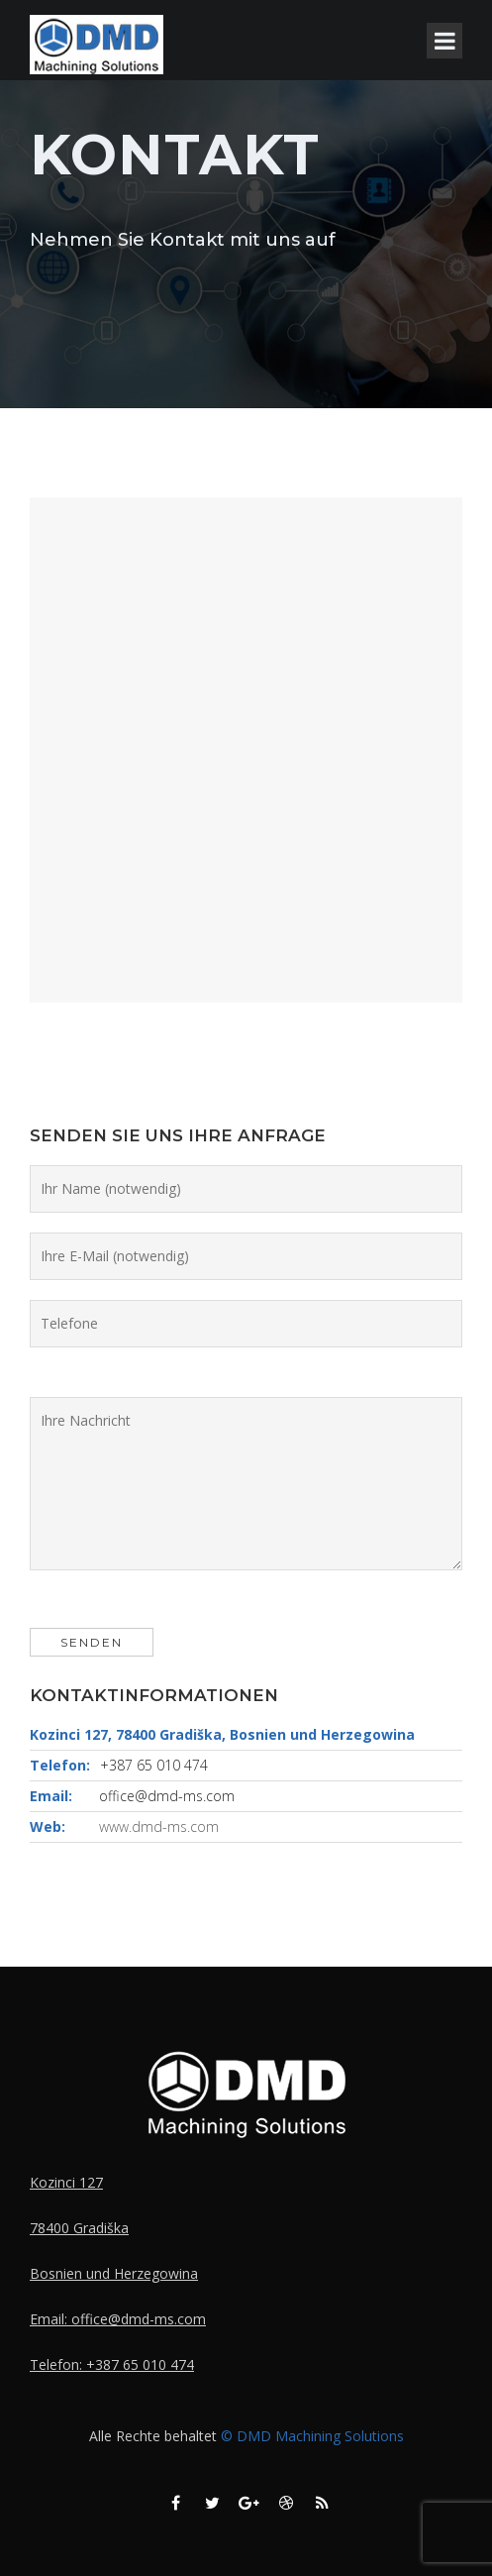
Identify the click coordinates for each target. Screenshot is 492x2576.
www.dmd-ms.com (159, 1826)
